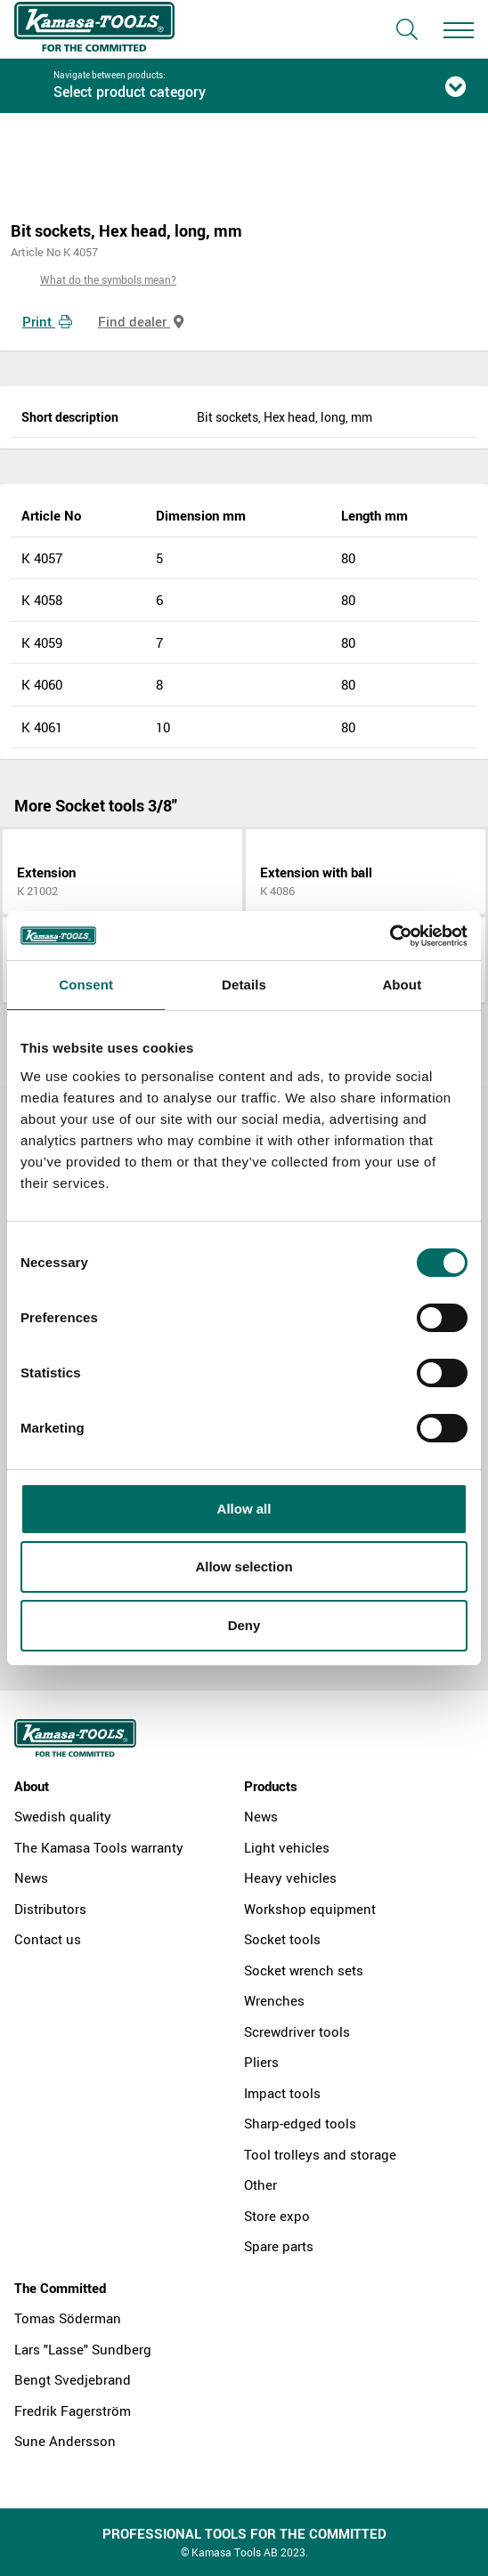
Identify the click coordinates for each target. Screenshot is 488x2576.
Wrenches (274, 2000)
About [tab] (401, 984)
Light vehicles (286, 1847)
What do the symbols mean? (108, 279)
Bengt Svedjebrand (72, 2379)
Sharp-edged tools (300, 2123)
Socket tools (282, 1939)
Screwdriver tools (297, 2031)
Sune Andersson (65, 2441)
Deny (244, 1625)
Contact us (47, 1939)
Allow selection (243, 1566)
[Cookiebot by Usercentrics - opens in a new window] (390, 936)
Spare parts (278, 2246)
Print (47, 321)
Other (260, 2184)
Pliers (261, 2062)
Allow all (244, 1508)
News (31, 1877)
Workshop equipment (310, 1909)
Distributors (50, 1909)
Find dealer (140, 321)
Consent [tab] (86, 984)
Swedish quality (62, 1816)
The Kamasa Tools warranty (98, 1847)
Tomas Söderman (67, 2318)
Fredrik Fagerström (72, 2410)
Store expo (277, 2216)
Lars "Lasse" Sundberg (82, 2349)
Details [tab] (244, 984)
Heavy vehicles (290, 1877)
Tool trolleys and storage (320, 2154)
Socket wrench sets (303, 1970)
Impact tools (282, 2093)
